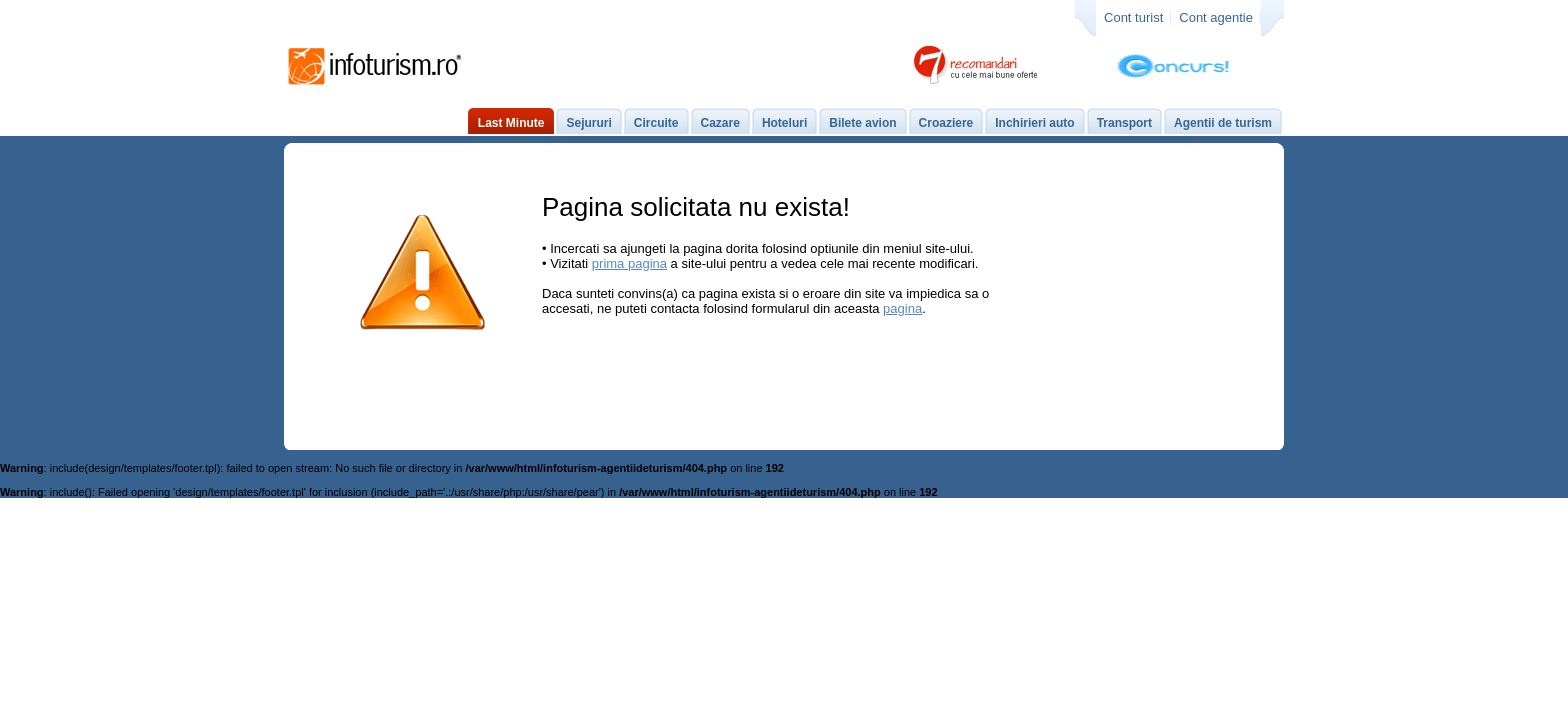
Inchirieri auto (1034, 123)
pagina (902, 308)
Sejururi (588, 123)
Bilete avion (862, 123)
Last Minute (511, 123)
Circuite (656, 123)
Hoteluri (784, 123)
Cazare (720, 123)
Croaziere (946, 123)
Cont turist (1133, 17)
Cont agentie (1216, 17)
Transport (1124, 123)
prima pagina (629, 263)
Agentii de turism (1223, 123)
